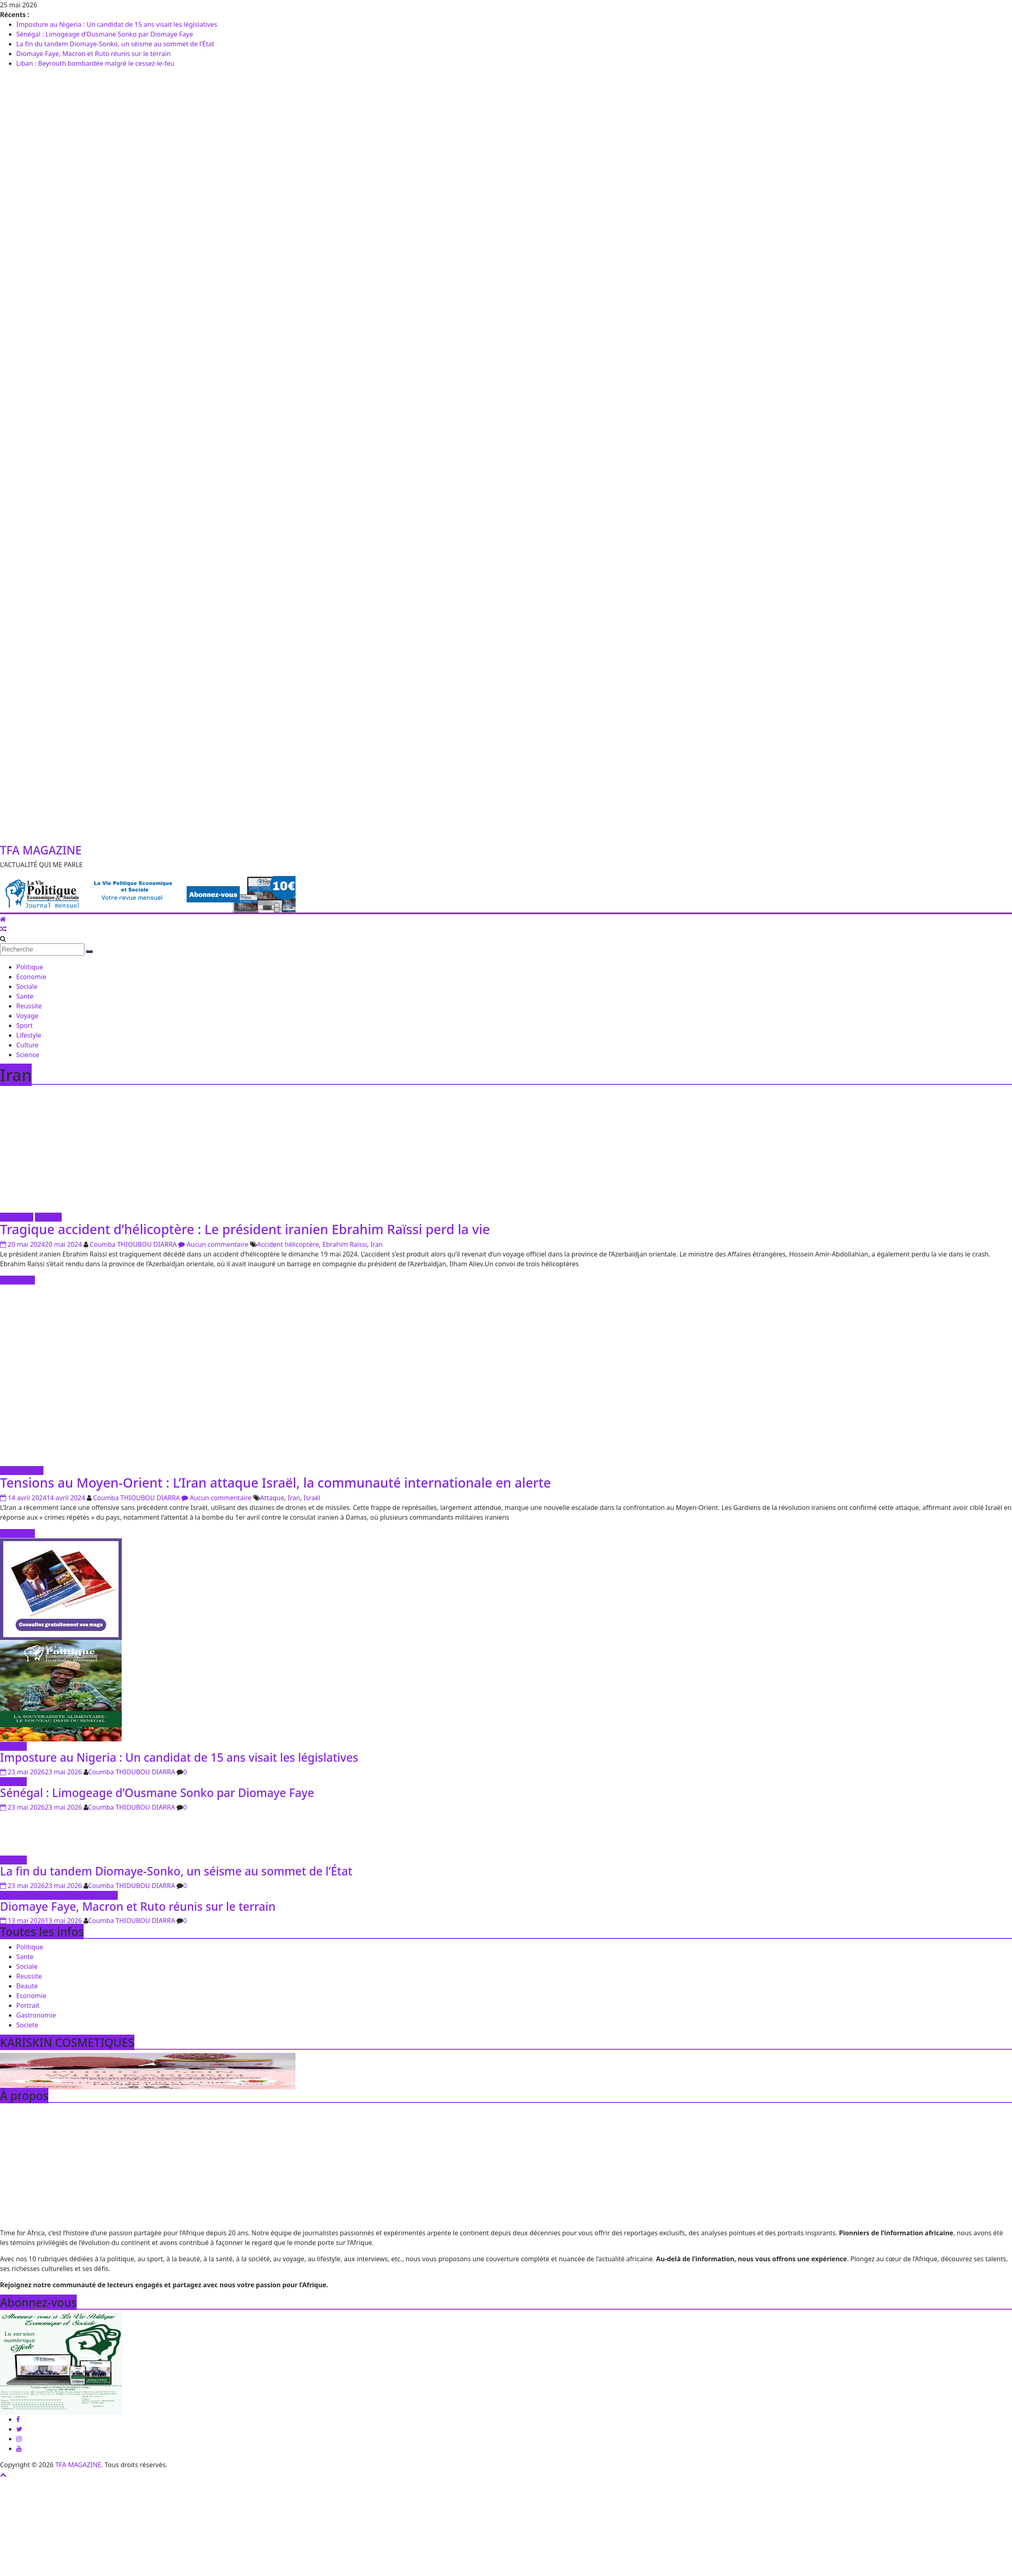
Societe (27, 2024)
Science (27, 1054)
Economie (31, 976)
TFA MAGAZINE (41, 850)
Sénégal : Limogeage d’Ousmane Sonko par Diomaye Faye (104, 34)
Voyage (27, 1015)
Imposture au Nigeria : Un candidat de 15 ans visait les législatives (116, 24)
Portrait (27, 2005)
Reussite (29, 1005)
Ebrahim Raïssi (344, 1244)
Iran (376, 1244)
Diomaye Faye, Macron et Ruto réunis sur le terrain (93, 53)
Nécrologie (16, 1217)
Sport (24, 1025)
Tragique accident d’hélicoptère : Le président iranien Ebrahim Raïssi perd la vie (245, 1229)
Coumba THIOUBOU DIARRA (134, 1244)
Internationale (21, 1470)
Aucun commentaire (213, 1244)
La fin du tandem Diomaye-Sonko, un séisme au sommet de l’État (115, 43)
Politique (29, 966)
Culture (27, 1044)
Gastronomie (36, 2015)
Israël (312, 1497)
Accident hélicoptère (288, 1244)
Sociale (26, 986)
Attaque (272, 1497)
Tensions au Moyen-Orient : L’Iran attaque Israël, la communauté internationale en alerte (275, 1482)
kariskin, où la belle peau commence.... (59, 1895)
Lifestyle (28, 1035)
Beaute (27, 1985)
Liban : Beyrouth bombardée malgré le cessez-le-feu (95, 63)
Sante (24, 996)
